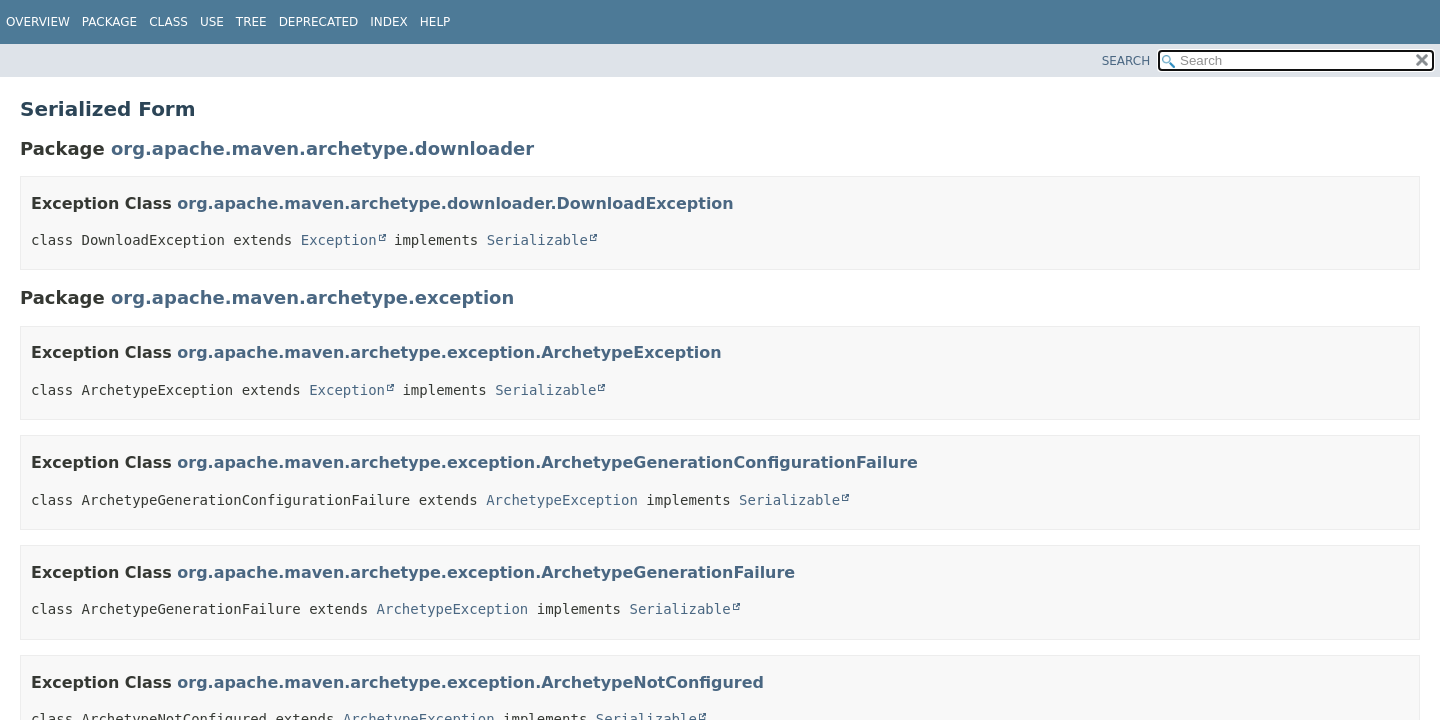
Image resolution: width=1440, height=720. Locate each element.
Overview (38, 22)
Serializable (537, 240)
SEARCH (1126, 61)
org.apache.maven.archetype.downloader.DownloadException (455, 203)
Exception (339, 240)
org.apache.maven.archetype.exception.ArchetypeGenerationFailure (486, 572)
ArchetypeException (562, 500)
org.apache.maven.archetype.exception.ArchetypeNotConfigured (470, 682)
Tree (251, 22)
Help (435, 22)
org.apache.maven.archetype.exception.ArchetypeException (449, 352)
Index (389, 22)
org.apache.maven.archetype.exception (312, 297)
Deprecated (319, 22)
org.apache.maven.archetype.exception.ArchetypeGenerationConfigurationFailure (547, 462)
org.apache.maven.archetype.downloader (322, 148)
